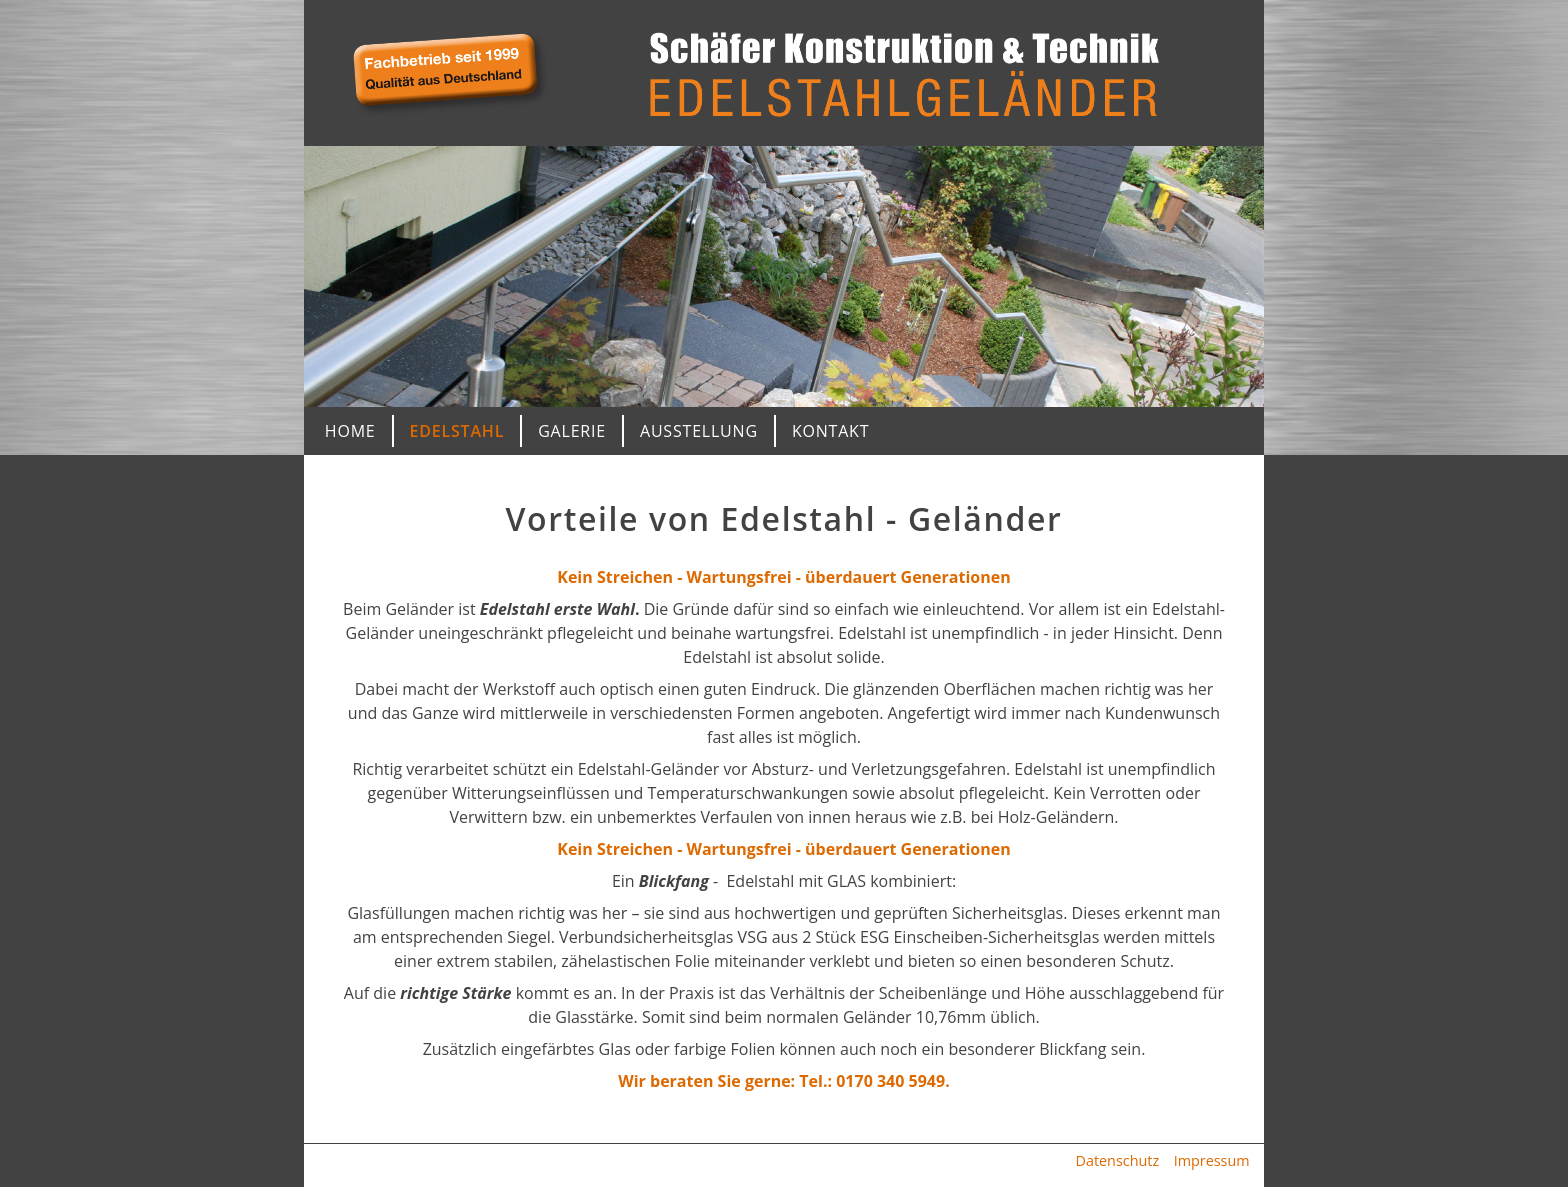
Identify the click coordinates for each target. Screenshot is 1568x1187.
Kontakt (830, 431)
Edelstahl (457, 431)
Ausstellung (699, 431)
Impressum (1212, 1160)
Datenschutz (1117, 1160)
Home (350, 431)
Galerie (572, 431)
